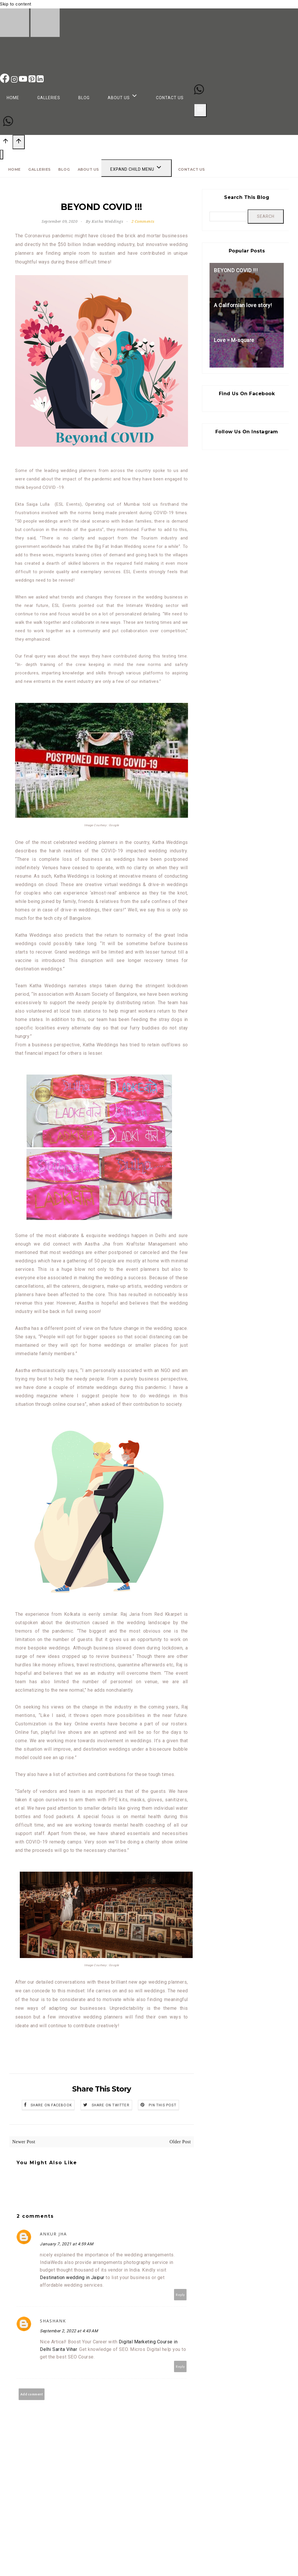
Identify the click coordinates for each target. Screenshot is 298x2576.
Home (13, 97)
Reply (180, 2295)
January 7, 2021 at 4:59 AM (66, 2244)
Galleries (48, 97)
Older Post (180, 2141)
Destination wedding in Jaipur (73, 2277)
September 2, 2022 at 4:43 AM (69, 2331)
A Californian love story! (243, 305)
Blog (84, 97)
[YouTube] (24, 81)
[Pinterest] (33, 81)
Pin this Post (162, 2105)
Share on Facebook (51, 2105)
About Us (88, 169)
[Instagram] (15, 81)
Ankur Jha (53, 2234)
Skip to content (15, 4)
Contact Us (170, 97)
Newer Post (23, 2141)
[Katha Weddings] (30, 35)
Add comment (31, 2394)
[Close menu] (1, 154)
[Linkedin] (40, 81)
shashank (53, 2321)
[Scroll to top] (6, 143)
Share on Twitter (111, 2105)
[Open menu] (200, 110)
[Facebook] (5, 81)
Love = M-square (234, 340)
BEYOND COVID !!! (236, 270)
